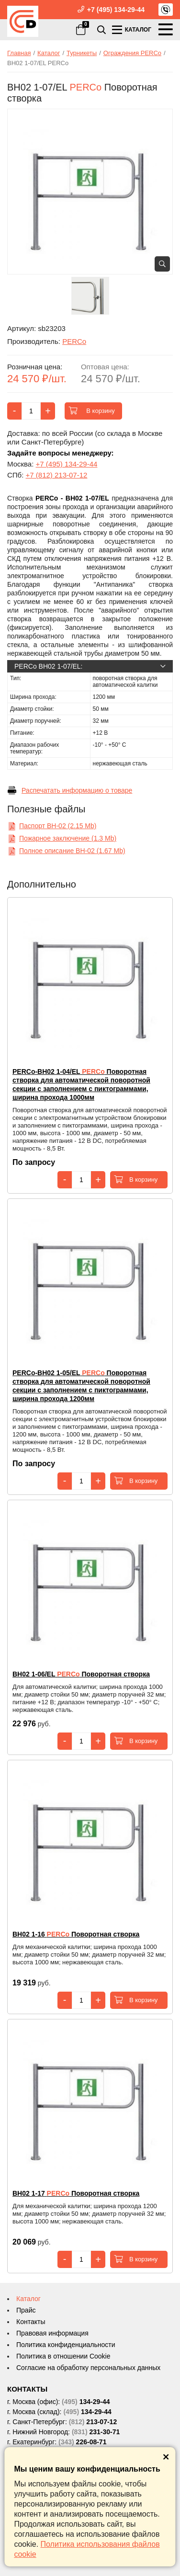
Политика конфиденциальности (65, 2344)
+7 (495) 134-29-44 (116, 9)
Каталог (28, 2298)
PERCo (74, 341)
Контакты (30, 2321)
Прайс (25, 2310)
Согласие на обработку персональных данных (88, 2367)
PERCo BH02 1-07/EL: (90, 666)
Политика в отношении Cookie (63, 2356)
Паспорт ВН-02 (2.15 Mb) (51, 826)
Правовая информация (52, 2333)
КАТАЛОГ (131, 29)
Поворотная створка (81, 1674)
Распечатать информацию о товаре (69, 790)
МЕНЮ (165, 29)
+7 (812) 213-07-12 (57, 475)
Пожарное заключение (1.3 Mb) (61, 838)
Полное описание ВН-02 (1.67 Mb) (66, 851)
